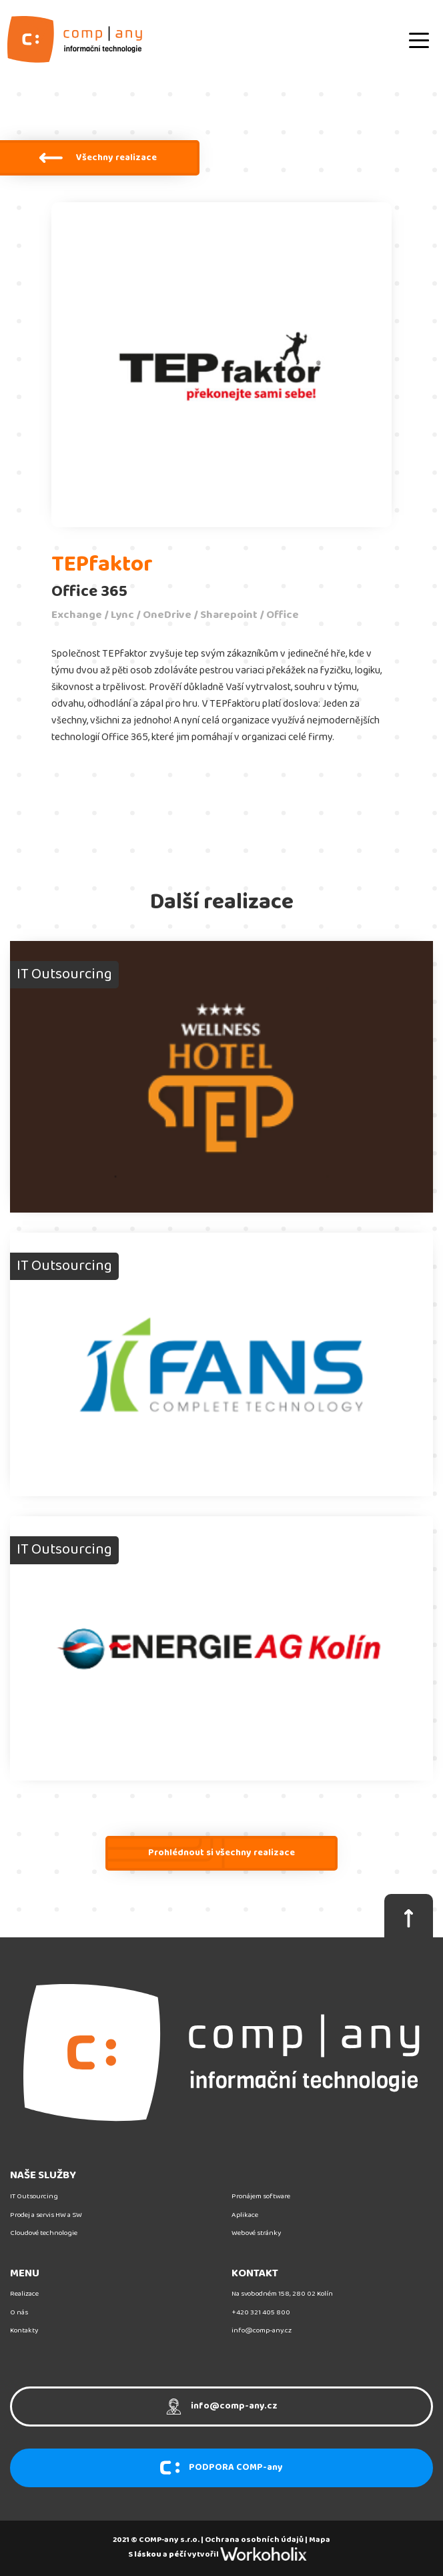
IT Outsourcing (34, 2196)
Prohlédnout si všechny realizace (221, 1853)
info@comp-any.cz (262, 2330)
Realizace (24, 2294)
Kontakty (24, 2330)
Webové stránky (256, 2233)
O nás (19, 2312)
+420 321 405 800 (261, 2312)
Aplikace (245, 2215)
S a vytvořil (221, 2554)
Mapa (319, 2540)
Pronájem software (261, 2196)
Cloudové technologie (43, 2233)
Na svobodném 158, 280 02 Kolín (282, 2294)
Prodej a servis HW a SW (46, 2215)
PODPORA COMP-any (221, 2467)
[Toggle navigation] (419, 39)
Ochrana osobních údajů (254, 2540)
